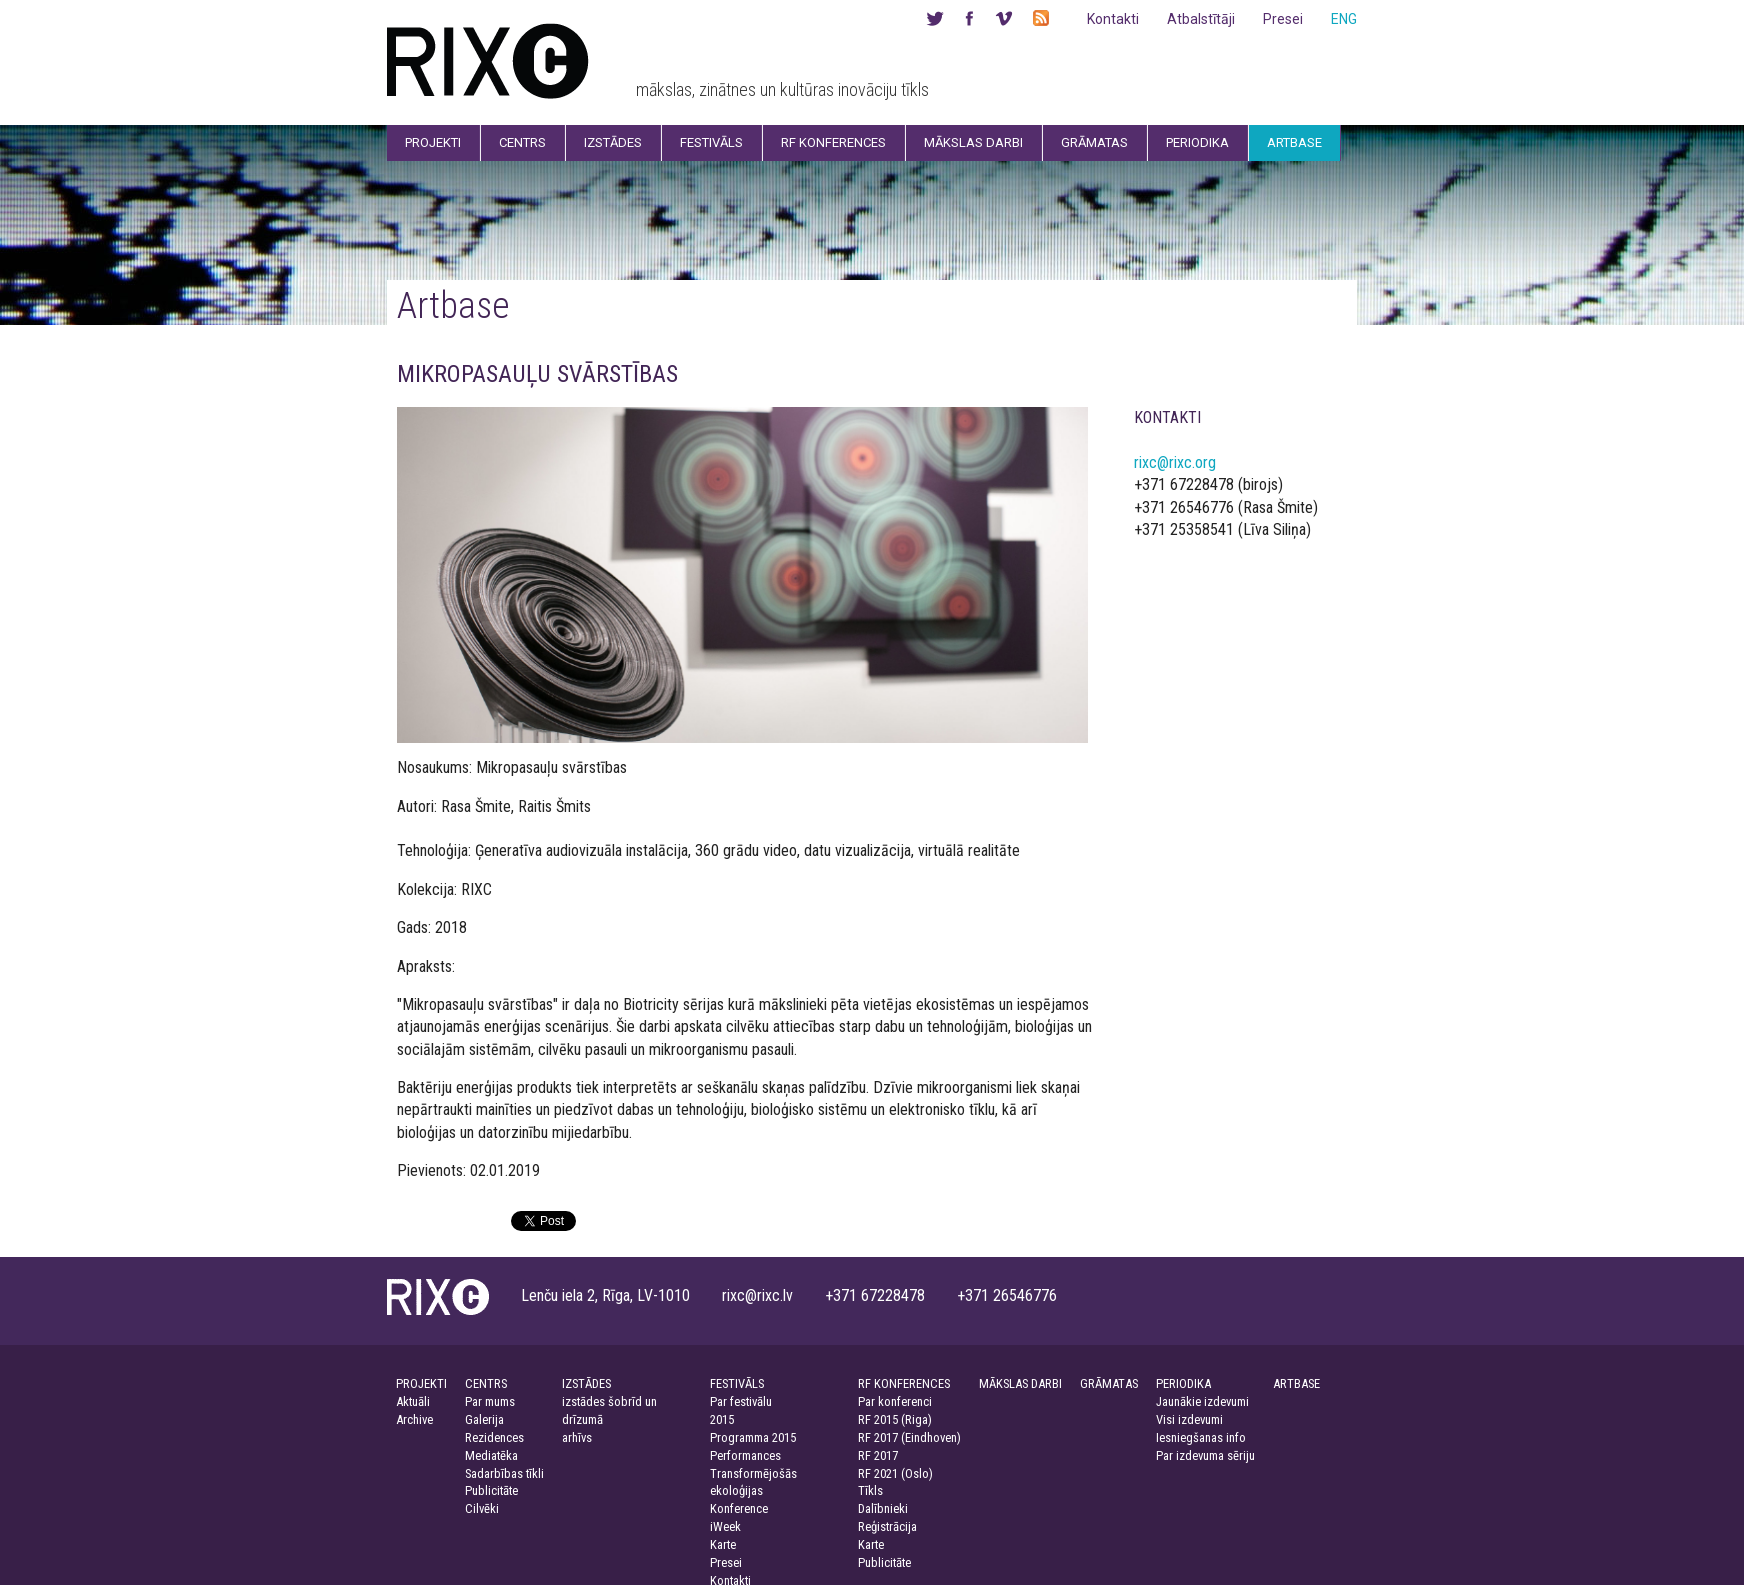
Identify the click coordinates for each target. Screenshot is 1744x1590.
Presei (1283, 19)
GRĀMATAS (1109, 1383)
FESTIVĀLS (737, 1383)
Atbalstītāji (1201, 19)
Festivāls (711, 142)
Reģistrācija (887, 1526)
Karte (723, 1544)
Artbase (1294, 142)
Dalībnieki (883, 1508)
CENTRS (486, 1383)
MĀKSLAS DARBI (1020, 1383)
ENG (1344, 19)
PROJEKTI (421, 1383)
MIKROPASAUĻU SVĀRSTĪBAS (537, 374)
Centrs (522, 142)
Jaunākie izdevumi (1202, 1401)
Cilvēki (482, 1508)
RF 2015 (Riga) (895, 1419)
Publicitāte (491, 1490)
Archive (414, 1419)
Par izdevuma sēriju (1205, 1455)
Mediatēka (491, 1455)
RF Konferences (833, 142)
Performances (745, 1455)
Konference (739, 1508)
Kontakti (1113, 19)
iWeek (725, 1526)
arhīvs (577, 1437)
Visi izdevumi (1189, 1419)
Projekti (433, 142)
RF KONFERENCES (904, 1383)
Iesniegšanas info (1201, 1437)
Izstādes (613, 142)
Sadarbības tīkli (504, 1473)
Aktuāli (413, 1401)
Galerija (484, 1419)
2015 (722, 1419)
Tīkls (870, 1490)
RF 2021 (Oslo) (895, 1473)
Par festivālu (741, 1401)
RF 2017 (878, 1455)
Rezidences (494, 1437)
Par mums (490, 1401)
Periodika (1197, 142)
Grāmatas (1094, 142)
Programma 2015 (753, 1437)
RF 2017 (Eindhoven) (909, 1437)
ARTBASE (1296, 1383)
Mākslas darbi (973, 142)
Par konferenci (895, 1401)
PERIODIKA (1183, 1383)
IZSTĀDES (586, 1383)
